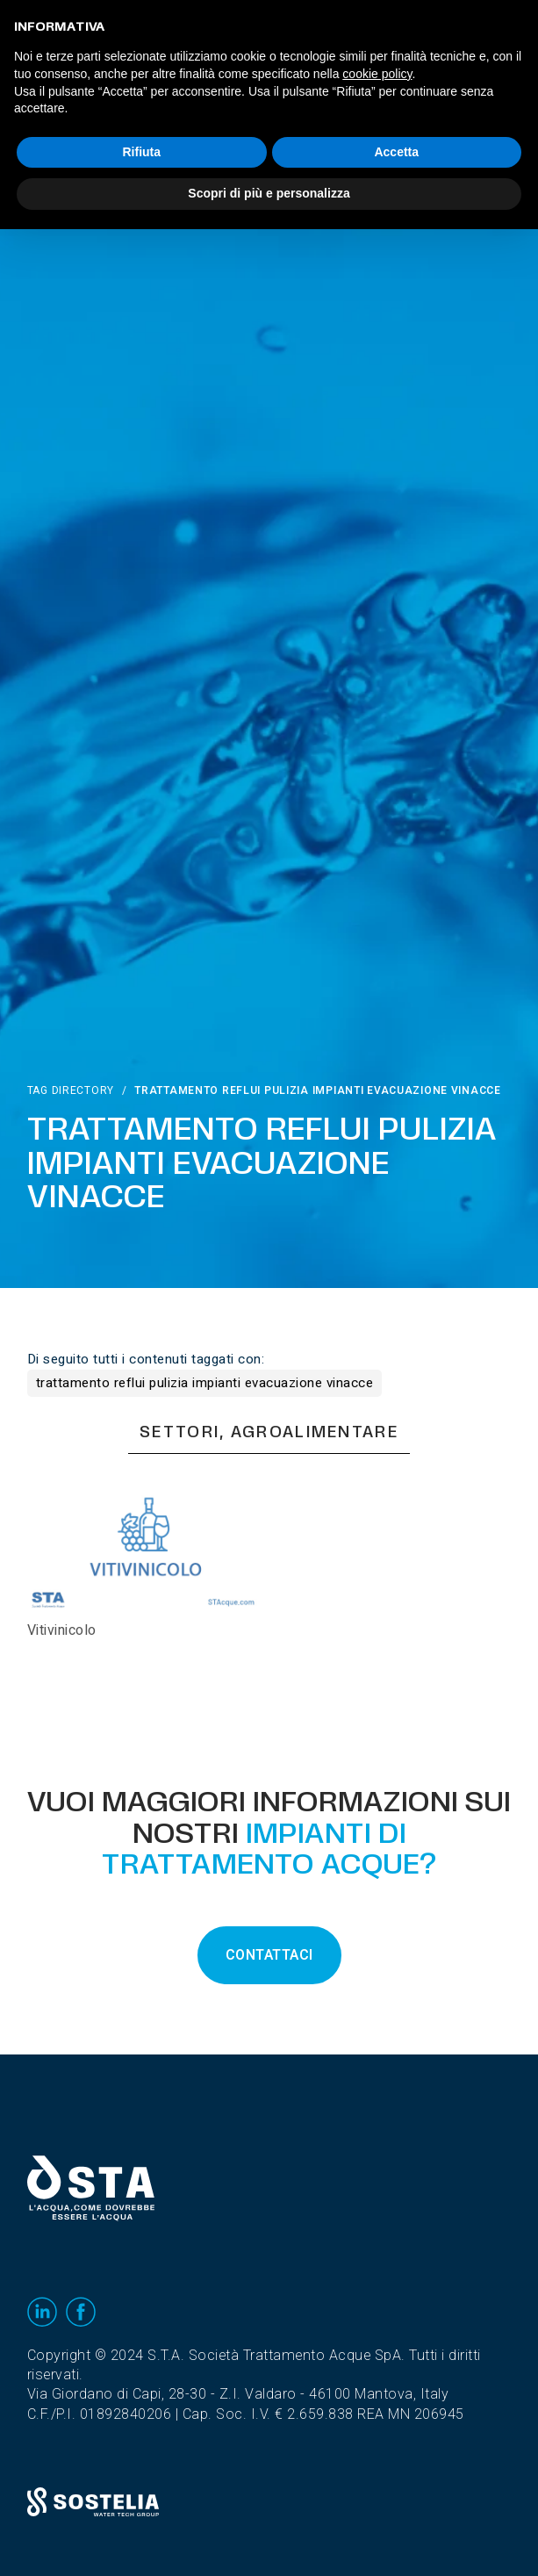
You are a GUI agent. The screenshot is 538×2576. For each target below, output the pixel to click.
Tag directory (70, 1090)
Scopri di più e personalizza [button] (268, 193)
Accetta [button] (396, 152)
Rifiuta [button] (141, 152)
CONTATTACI (269, 1955)
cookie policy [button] (377, 74)
